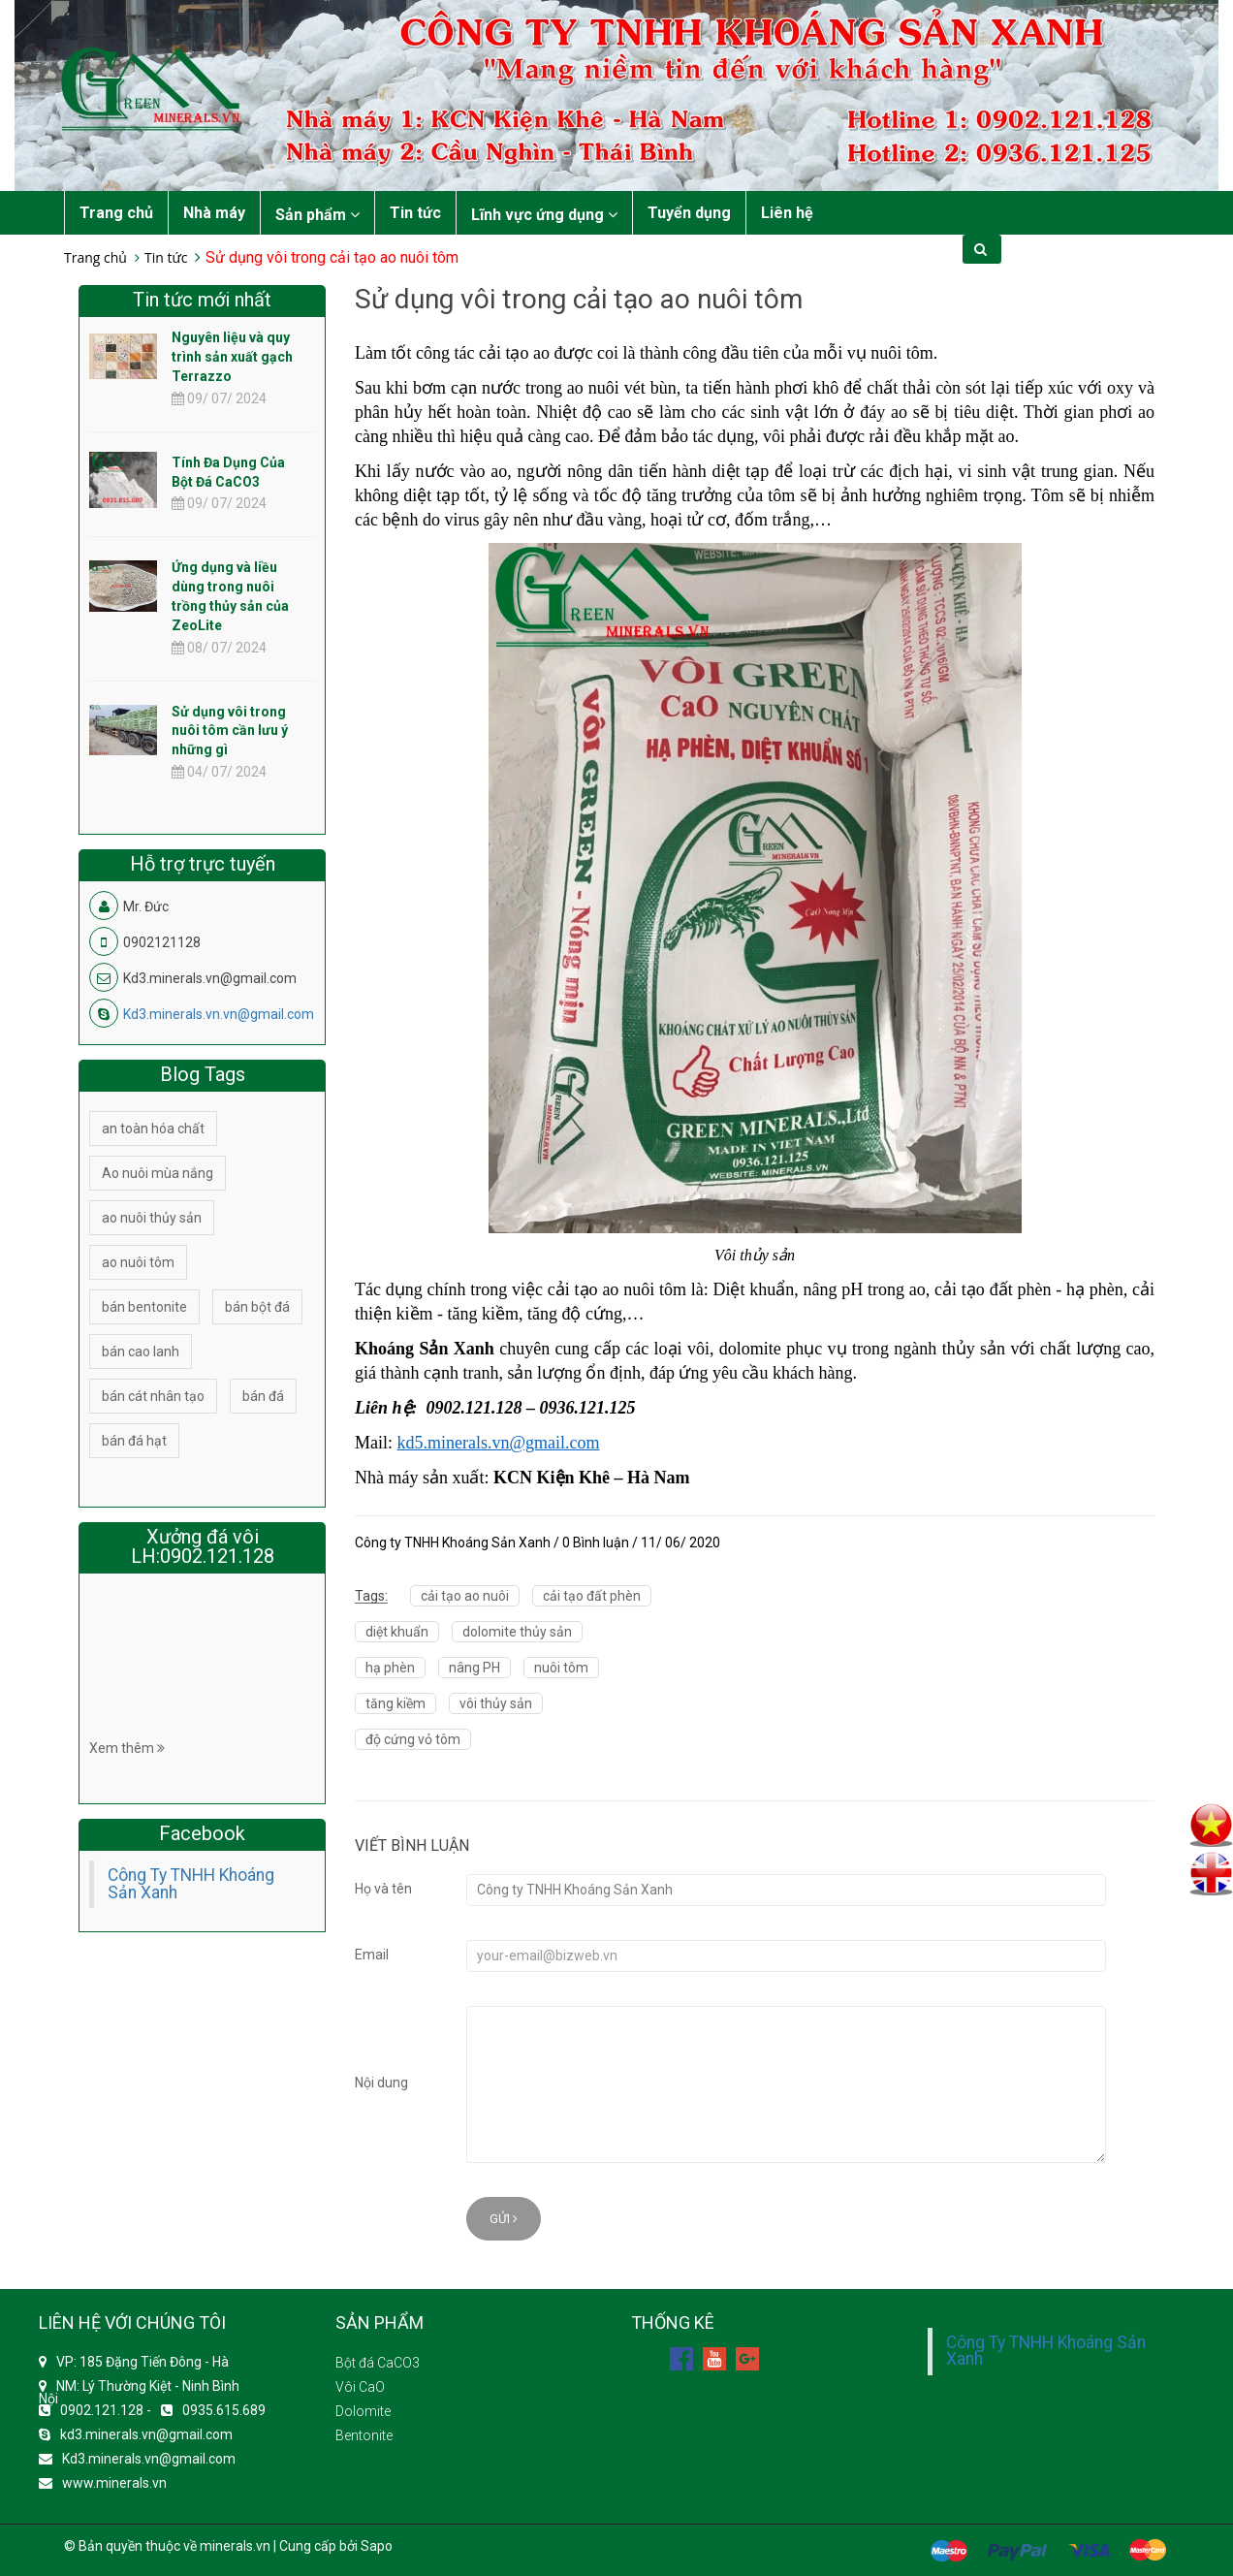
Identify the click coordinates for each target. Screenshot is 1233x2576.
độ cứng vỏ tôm (412, 1739)
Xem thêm (127, 1748)
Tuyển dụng (689, 213)
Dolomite (363, 2411)
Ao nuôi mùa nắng (157, 1173)
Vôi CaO (360, 2387)
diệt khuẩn (396, 1631)
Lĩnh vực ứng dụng (544, 215)
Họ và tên (383, 1888)
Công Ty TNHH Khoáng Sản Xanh (191, 1883)
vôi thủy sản (495, 1703)
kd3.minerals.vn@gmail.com (146, 2434)
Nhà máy (214, 213)
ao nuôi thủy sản (152, 1217)
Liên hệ (787, 213)
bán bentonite (144, 1307)
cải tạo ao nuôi (465, 1596)
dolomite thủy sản (517, 1631)
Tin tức (415, 213)
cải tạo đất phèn (592, 1596)
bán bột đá (257, 1307)
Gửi (504, 2218)
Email (372, 1954)
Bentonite (364, 2435)
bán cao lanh (140, 1351)
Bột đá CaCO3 (377, 2362)
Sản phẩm (317, 215)
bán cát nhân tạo (153, 1396)
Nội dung (381, 2082)
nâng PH (474, 1667)
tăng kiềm (395, 1703)
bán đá (263, 1396)
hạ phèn (390, 1667)
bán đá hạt (134, 1440)
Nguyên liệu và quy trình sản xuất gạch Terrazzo (232, 357)
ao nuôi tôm (138, 1262)
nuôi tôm (561, 1667)
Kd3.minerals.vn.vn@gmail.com (218, 1014)
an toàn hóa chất (153, 1128)
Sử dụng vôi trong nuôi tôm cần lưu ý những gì (230, 731)
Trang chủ (116, 213)
